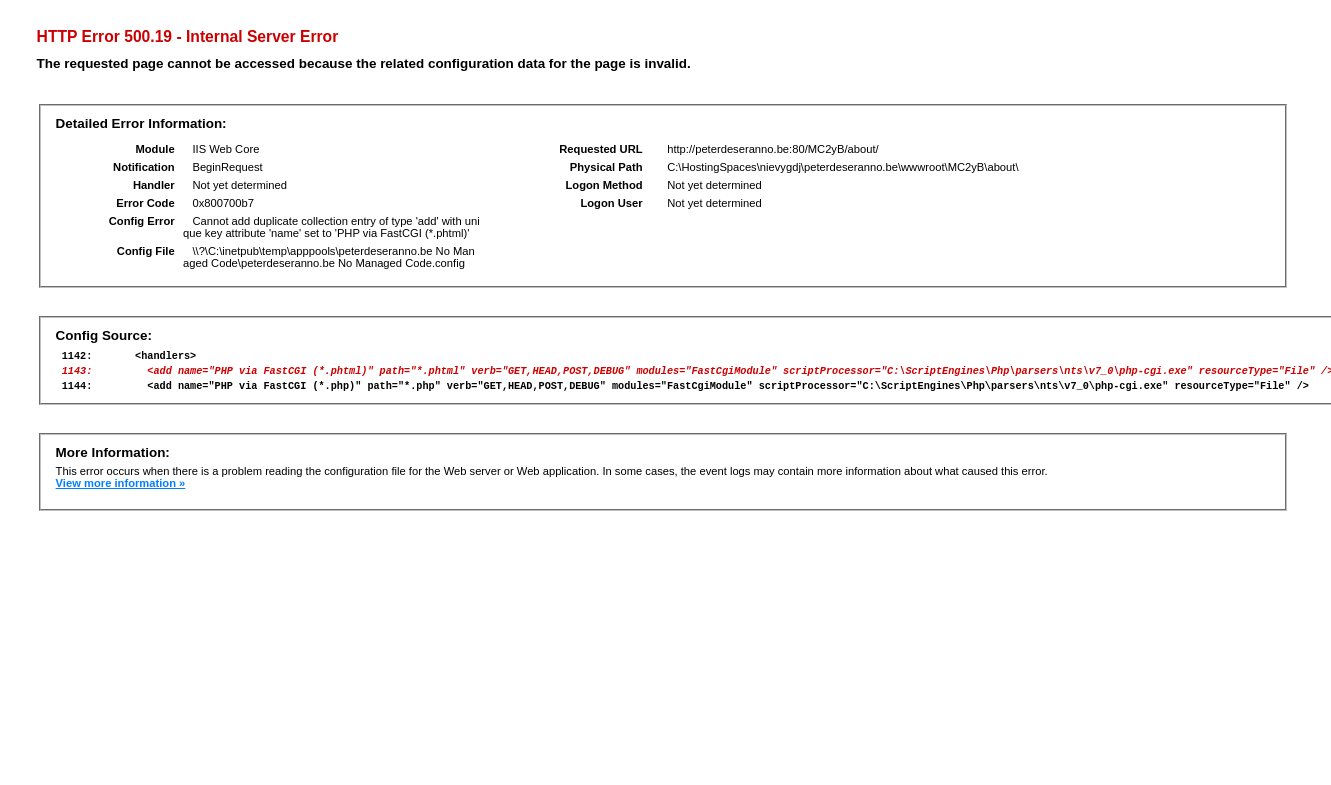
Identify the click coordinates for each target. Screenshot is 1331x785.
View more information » (121, 492)
